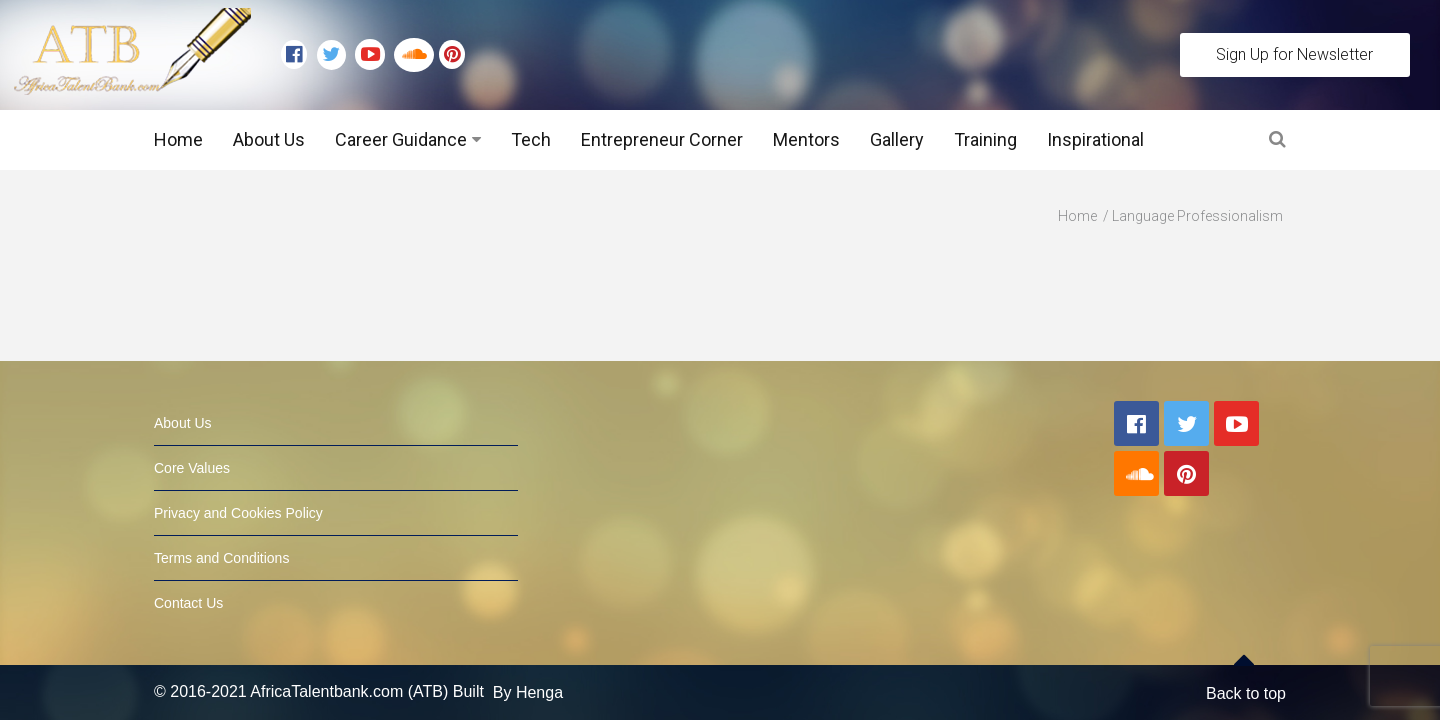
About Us (269, 139)
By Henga (528, 652)
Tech (531, 139)
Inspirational (1095, 139)
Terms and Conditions (221, 518)
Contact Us (188, 563)
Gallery (897, 139)
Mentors (806, 139)
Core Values (192, 428)
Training (985, 139)
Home (178, 139)
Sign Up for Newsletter (1294, 54)
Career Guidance (401, 139)
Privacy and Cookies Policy (238, 473)
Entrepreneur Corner (662, 139)
